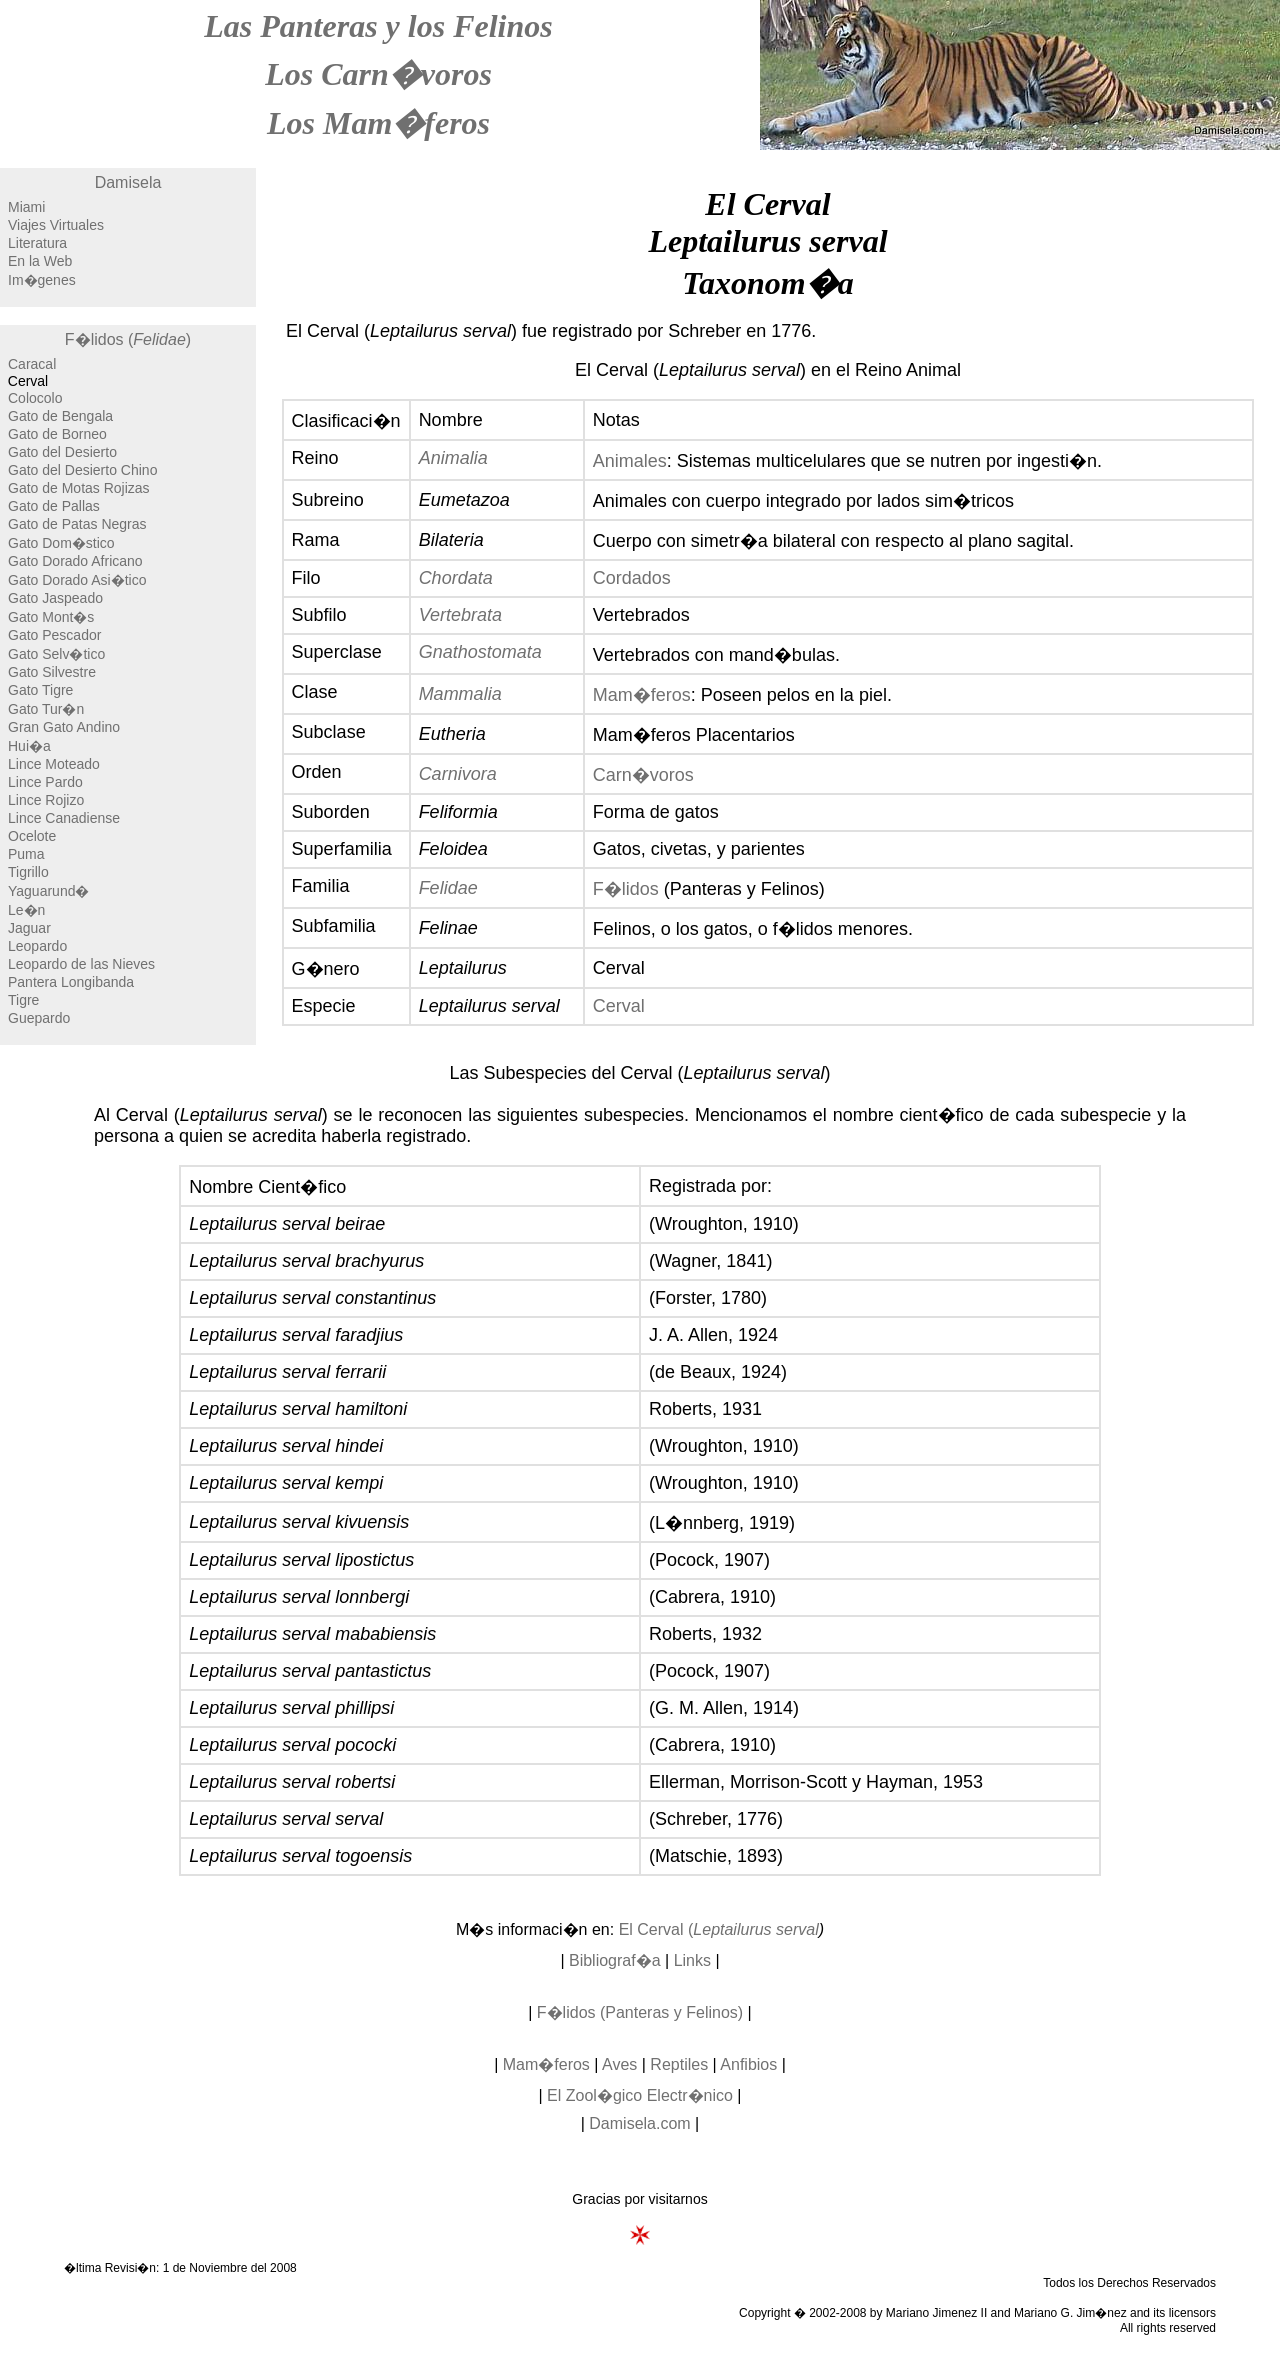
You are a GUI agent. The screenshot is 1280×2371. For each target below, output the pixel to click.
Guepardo (39, 1018)
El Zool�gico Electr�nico (640, 2095)
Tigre (23, 1000)
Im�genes (42, 280)
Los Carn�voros (378, 74)
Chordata (456, 578)
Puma (26, 854)
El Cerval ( (719, 1929)
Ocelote (32, 836)
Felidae (448, 888)
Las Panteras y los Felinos (378, 26)
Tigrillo (28, 872)
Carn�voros (643, 775)
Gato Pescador (54, 635)
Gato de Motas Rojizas (79, 488)
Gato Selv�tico (56, 654)
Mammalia (460, 694)
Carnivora (458, 774)
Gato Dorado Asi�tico (77, 580)
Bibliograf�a (615, 1960)
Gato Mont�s (51, 617)
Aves (619, 2064)
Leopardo (37, 946)
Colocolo (35, 398)
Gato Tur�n (46, 709)
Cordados (632, 578)
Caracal (32, 364)
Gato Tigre (40, 690)
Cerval (619, 1006)
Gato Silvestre (52, 672)
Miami (26, 207)
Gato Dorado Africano (75, 561)
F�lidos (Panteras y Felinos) (640, 2012)
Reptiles (679, 2064)
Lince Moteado (54, 764)
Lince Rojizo (46, 800)
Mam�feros (642, 695)
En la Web (40, 261)
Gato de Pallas (54, 506)
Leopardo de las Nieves (81, 964)
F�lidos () (128, 339)
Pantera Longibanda (71, 982)
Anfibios (748, 2064)
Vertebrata (460, 615)
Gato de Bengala (60, 416)
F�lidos (626, 889)
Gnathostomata (480, 652)
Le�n (26, 910)
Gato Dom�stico (61, 543)
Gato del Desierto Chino (82, 470)
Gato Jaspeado (55, 598)
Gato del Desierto (62, 452)
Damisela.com (639, 2123)
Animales (630, 461)
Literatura (37, 243)
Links (692, 1960)
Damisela (128, 182)
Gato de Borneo (57, 434)
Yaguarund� (48, 891)
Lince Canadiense (64, 818)
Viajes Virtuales (56, 225)
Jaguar (29, 928)
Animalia (453, 458)
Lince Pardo (45, 782)
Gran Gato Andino (64, 727)
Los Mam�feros (378, 123)
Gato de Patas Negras (77, 524)
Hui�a (29, 746)
